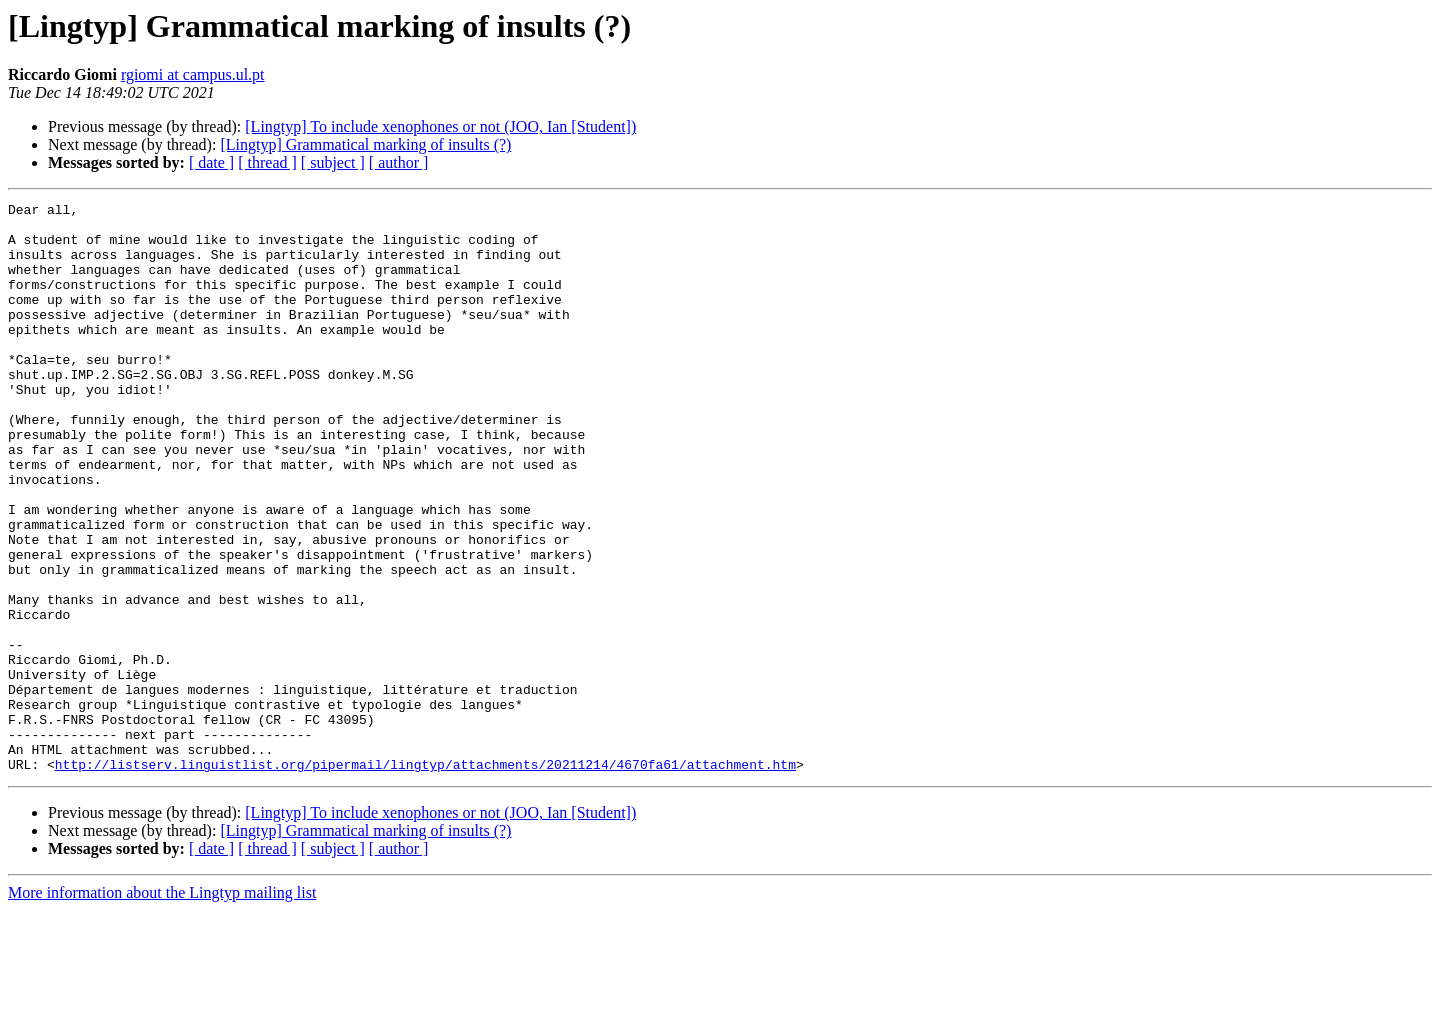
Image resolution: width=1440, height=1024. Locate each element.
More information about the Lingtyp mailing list (162, 1006)
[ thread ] (267, 162)
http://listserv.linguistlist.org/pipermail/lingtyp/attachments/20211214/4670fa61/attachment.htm (425, 878)
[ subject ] (333, 162)
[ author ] (399, 162)
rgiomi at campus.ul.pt (193, 74)
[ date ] (211, 162)
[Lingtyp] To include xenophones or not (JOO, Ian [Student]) (440, 126)
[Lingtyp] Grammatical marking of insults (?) (365, 144)
